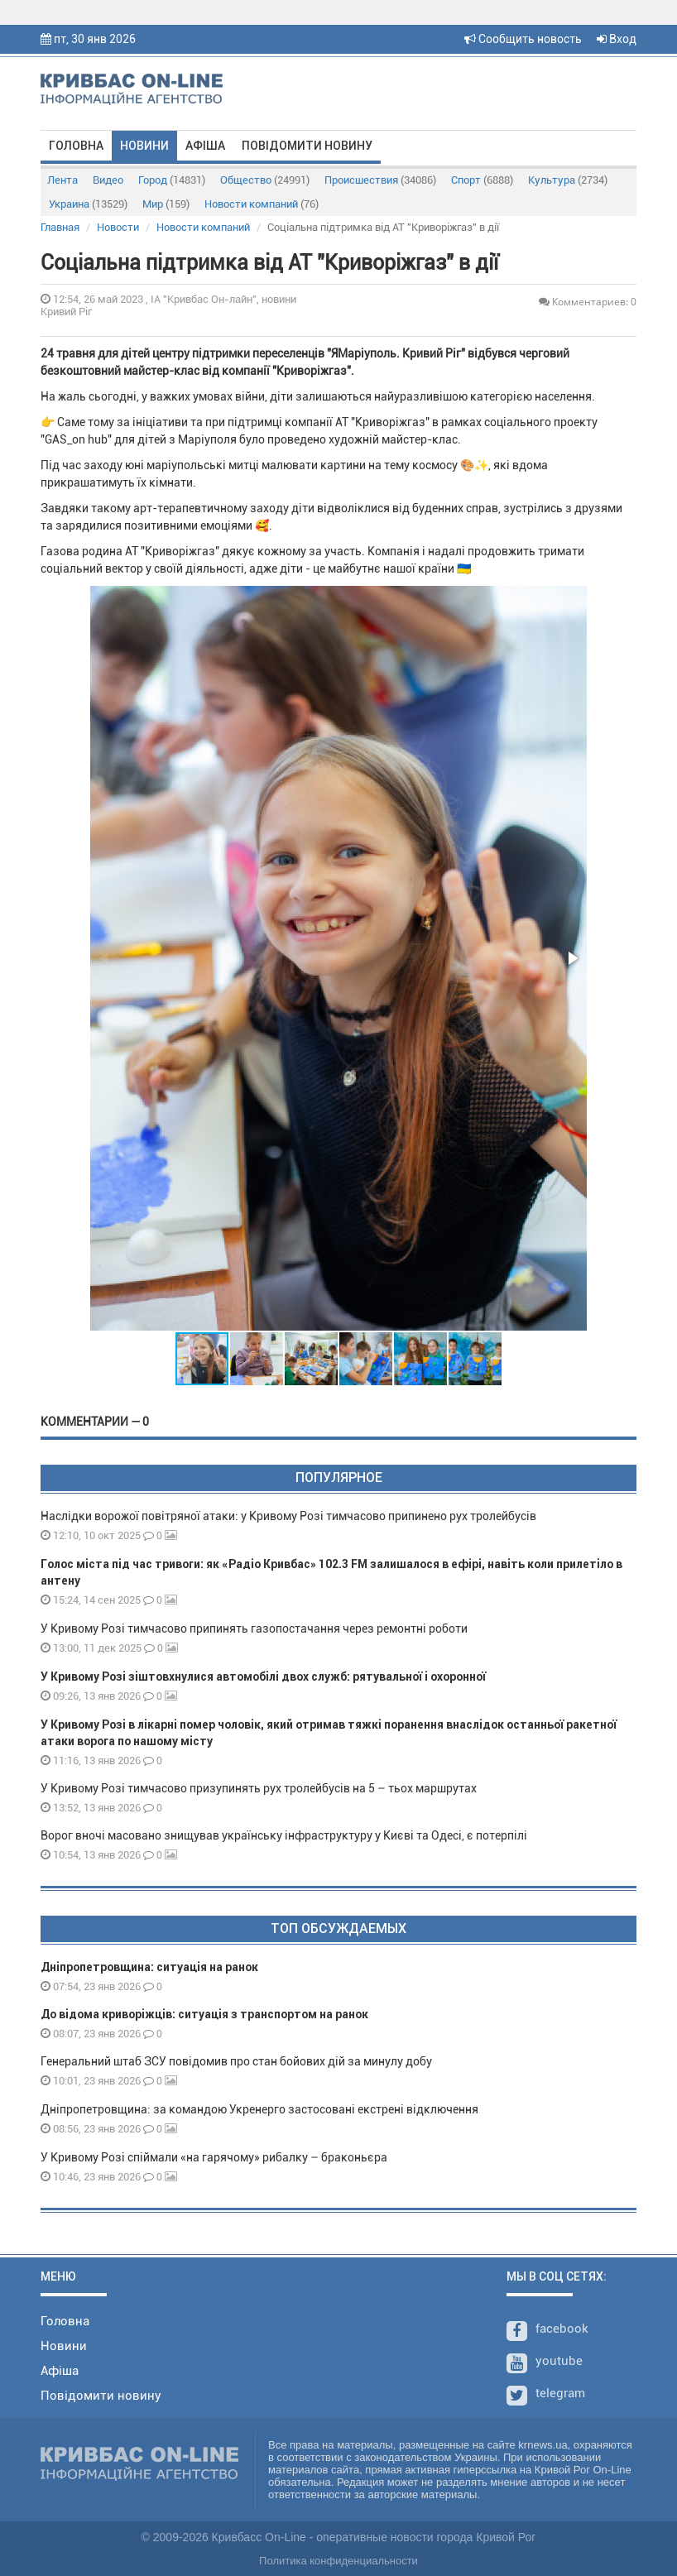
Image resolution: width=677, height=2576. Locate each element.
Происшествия (380, 180)
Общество (265, 180)
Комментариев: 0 (587, 302)
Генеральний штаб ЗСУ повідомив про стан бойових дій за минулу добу (236, 2061)
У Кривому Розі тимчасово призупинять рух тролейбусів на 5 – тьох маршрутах (260, 1788)
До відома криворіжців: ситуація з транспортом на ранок (204, 2014)
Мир (166, 204)
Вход (616, 39)
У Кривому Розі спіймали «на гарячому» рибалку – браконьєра (214, 2157)
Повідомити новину (307, 145)
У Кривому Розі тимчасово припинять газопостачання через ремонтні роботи (254, 1628)
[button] (572, 958)
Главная (60, 227)
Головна (76, 145)
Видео (108, 180)
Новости (118, 227)
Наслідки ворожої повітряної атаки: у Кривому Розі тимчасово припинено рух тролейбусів (288, 1516)
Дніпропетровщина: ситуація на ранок (149, 1967)
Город (171, 180)
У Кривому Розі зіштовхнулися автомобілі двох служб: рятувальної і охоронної (263, 1676)
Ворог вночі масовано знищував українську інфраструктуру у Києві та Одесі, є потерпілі (284, 1835)
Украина (88, 204)
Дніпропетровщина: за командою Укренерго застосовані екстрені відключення (259, 2109)
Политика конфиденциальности (338, 2560)
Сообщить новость (523, 39)
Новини (144, 145)
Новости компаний (261, 204)
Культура (567, 180)
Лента (62, 180)
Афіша (205, 145)
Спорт (482, 180)
